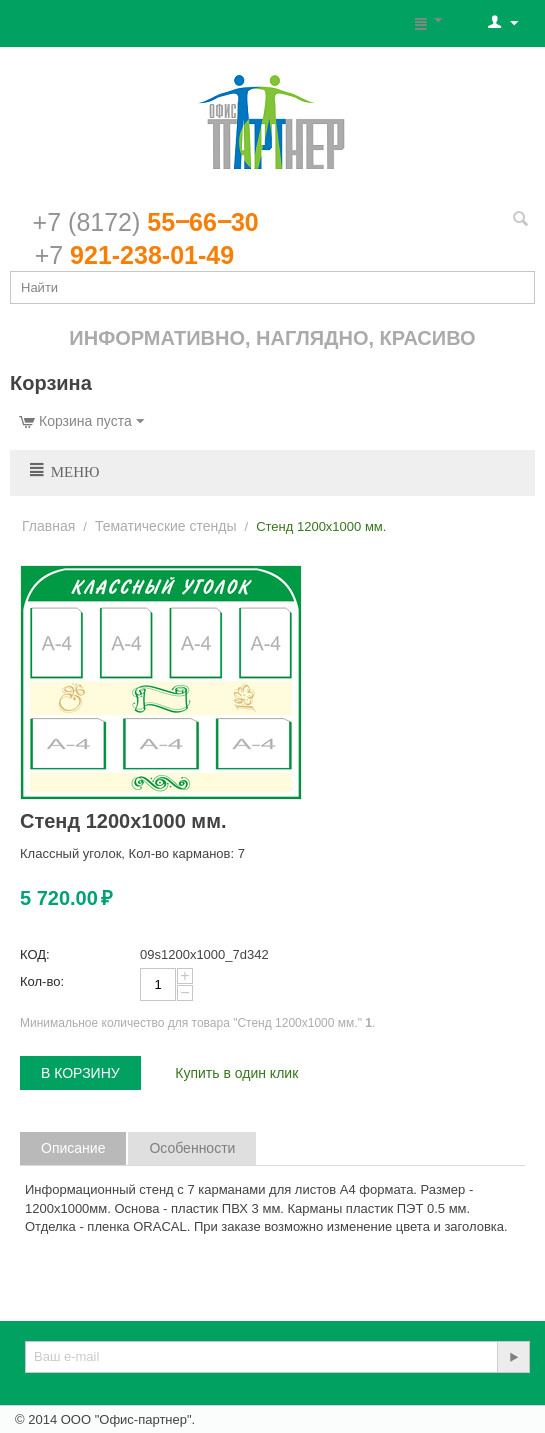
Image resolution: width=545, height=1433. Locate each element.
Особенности (192, 1148)
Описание (73, 1148)
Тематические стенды (166, 526)
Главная (48, 526)
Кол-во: (42, 981)
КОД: (35, 954)
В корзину (80, 1073)
